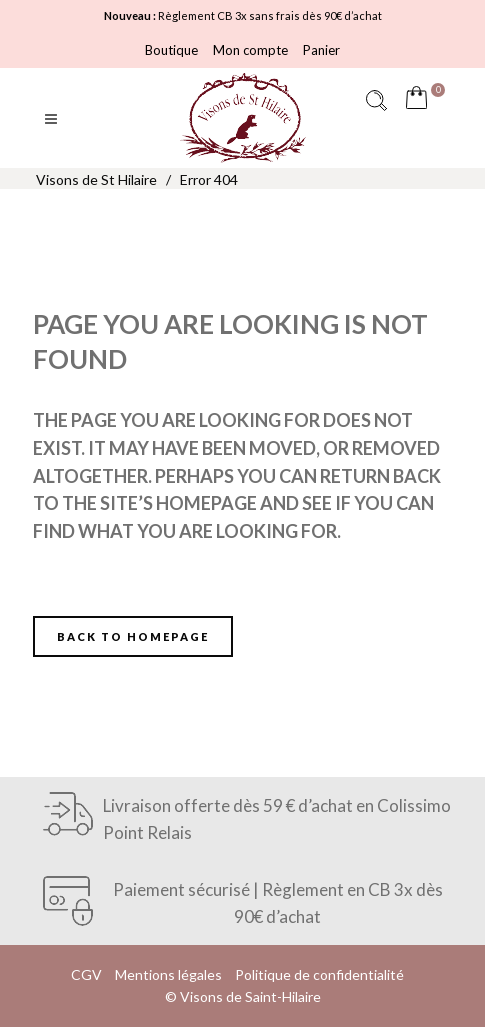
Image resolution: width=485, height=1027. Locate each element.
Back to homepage (133, 636)
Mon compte (250, 50)
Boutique (171, 50)
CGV (86, 974)
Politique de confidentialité (319, 974)
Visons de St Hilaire (96, 179)
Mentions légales (168, 974)
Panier (321, 50)
